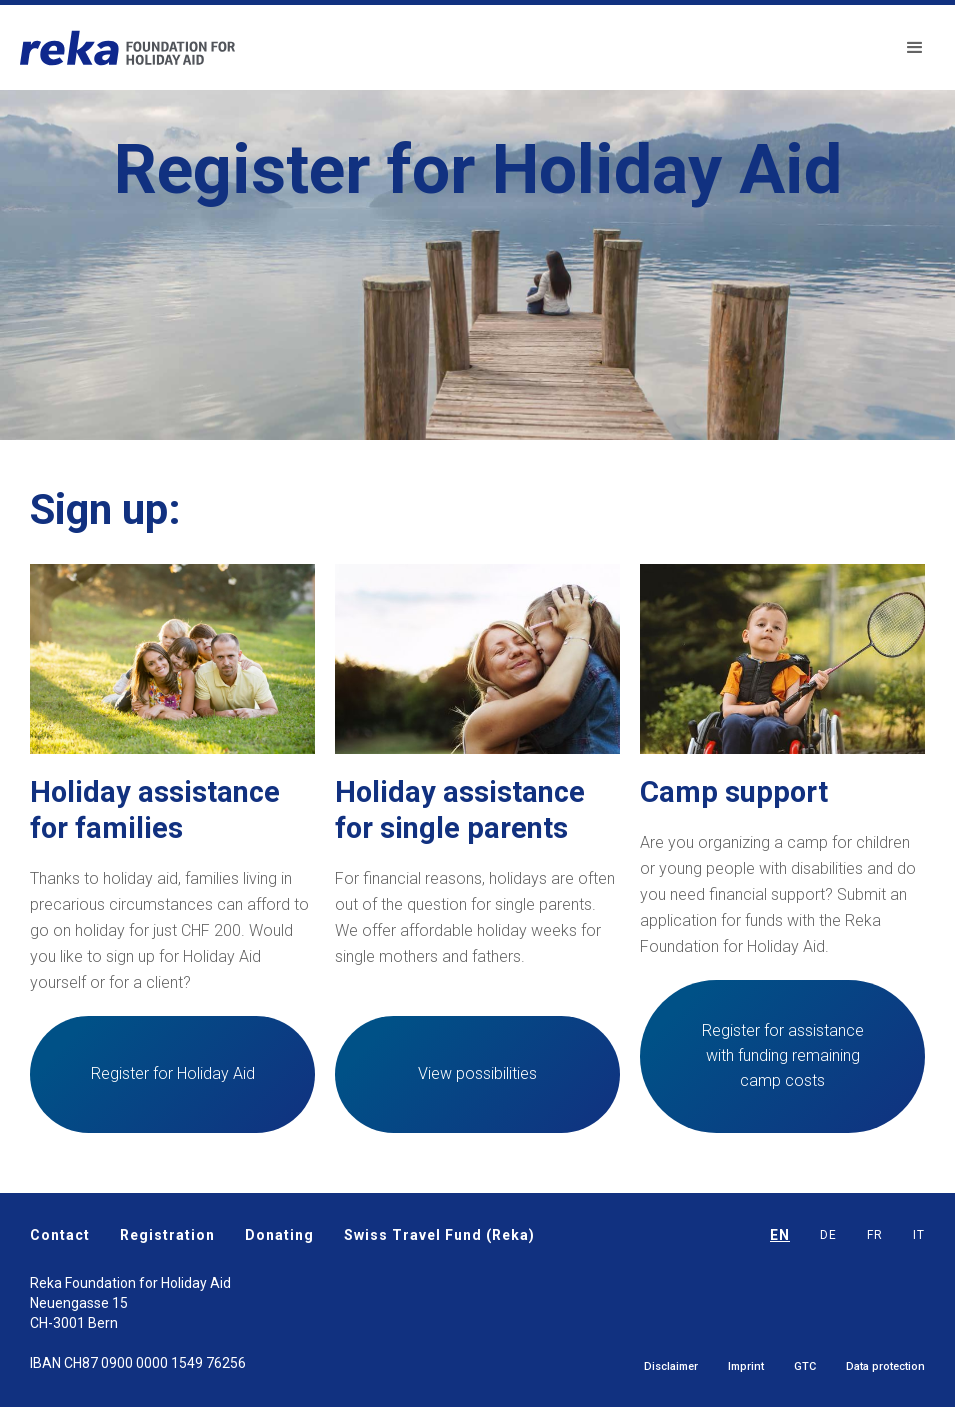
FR (875, 1235)
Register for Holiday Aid (173, 1073)
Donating (279, 1235)
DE (828, 1235)
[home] (127, 48)
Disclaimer (671, 1366)
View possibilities (477, 1073)
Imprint (746, 1366)
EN (780, 1235)
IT (919, 1235)
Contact (60, 1235)
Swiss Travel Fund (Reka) (439, 1235)
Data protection (885, 1366)
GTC (805, 1366)
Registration (167, 1235)
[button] (915, 48)
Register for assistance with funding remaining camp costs (783, 1055)
